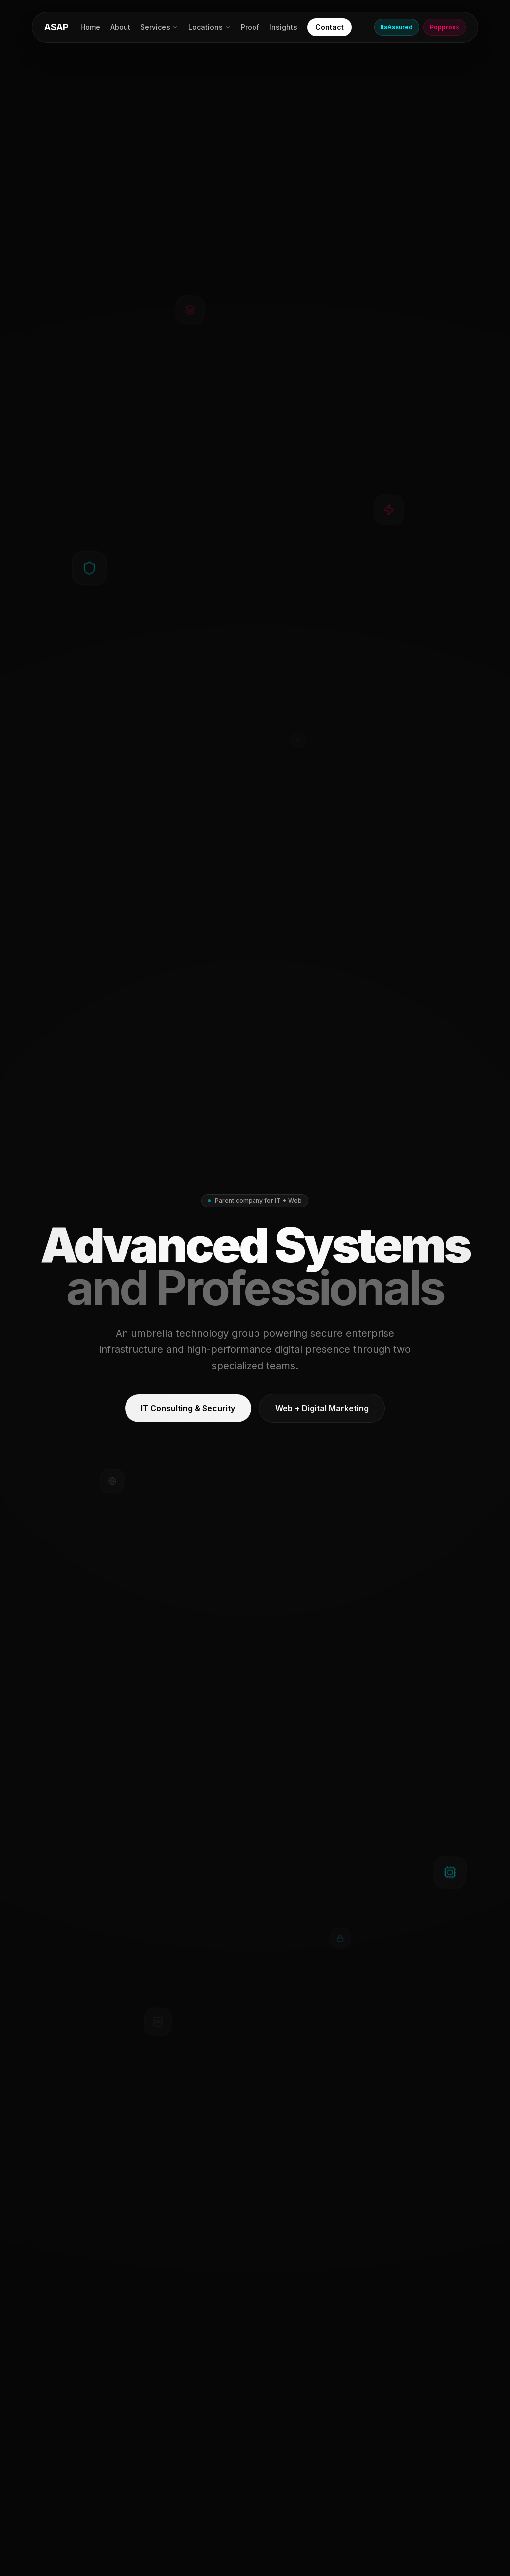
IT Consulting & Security (188, 1408)
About (120, 27)
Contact (329, 27)
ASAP (56, 27)
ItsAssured (397, 27)
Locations (209, 27)
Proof (250, 27)
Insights (283, 27)
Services (159, 27)
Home (90, 27)
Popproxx (444, 27)
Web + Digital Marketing (322, 1408)
